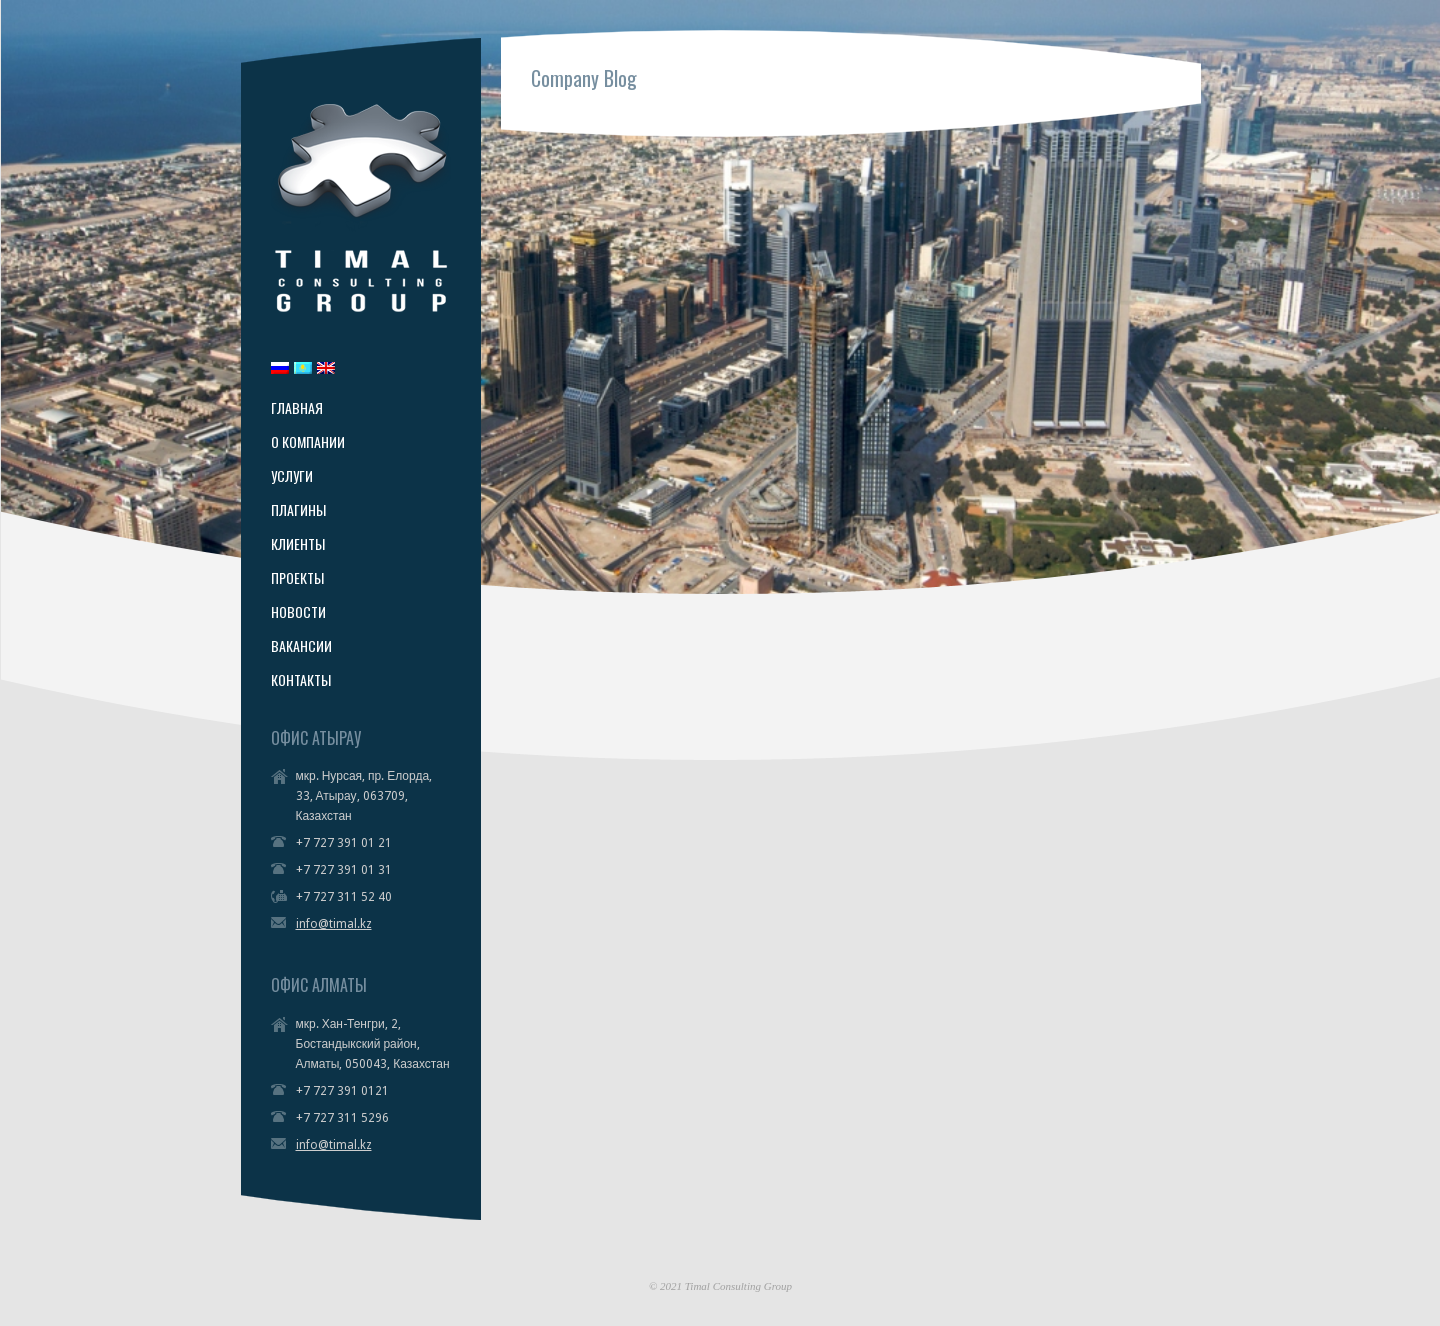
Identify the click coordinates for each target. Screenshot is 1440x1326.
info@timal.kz (334, 924)
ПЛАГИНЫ (298, 510)
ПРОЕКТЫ (297, 578)
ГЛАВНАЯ (297, 408)
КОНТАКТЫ (301, 680)
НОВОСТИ (298, 612)
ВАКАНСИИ (301, 646)
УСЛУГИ (292, 476)
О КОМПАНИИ (308, 442)
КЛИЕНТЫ (298, 544)
